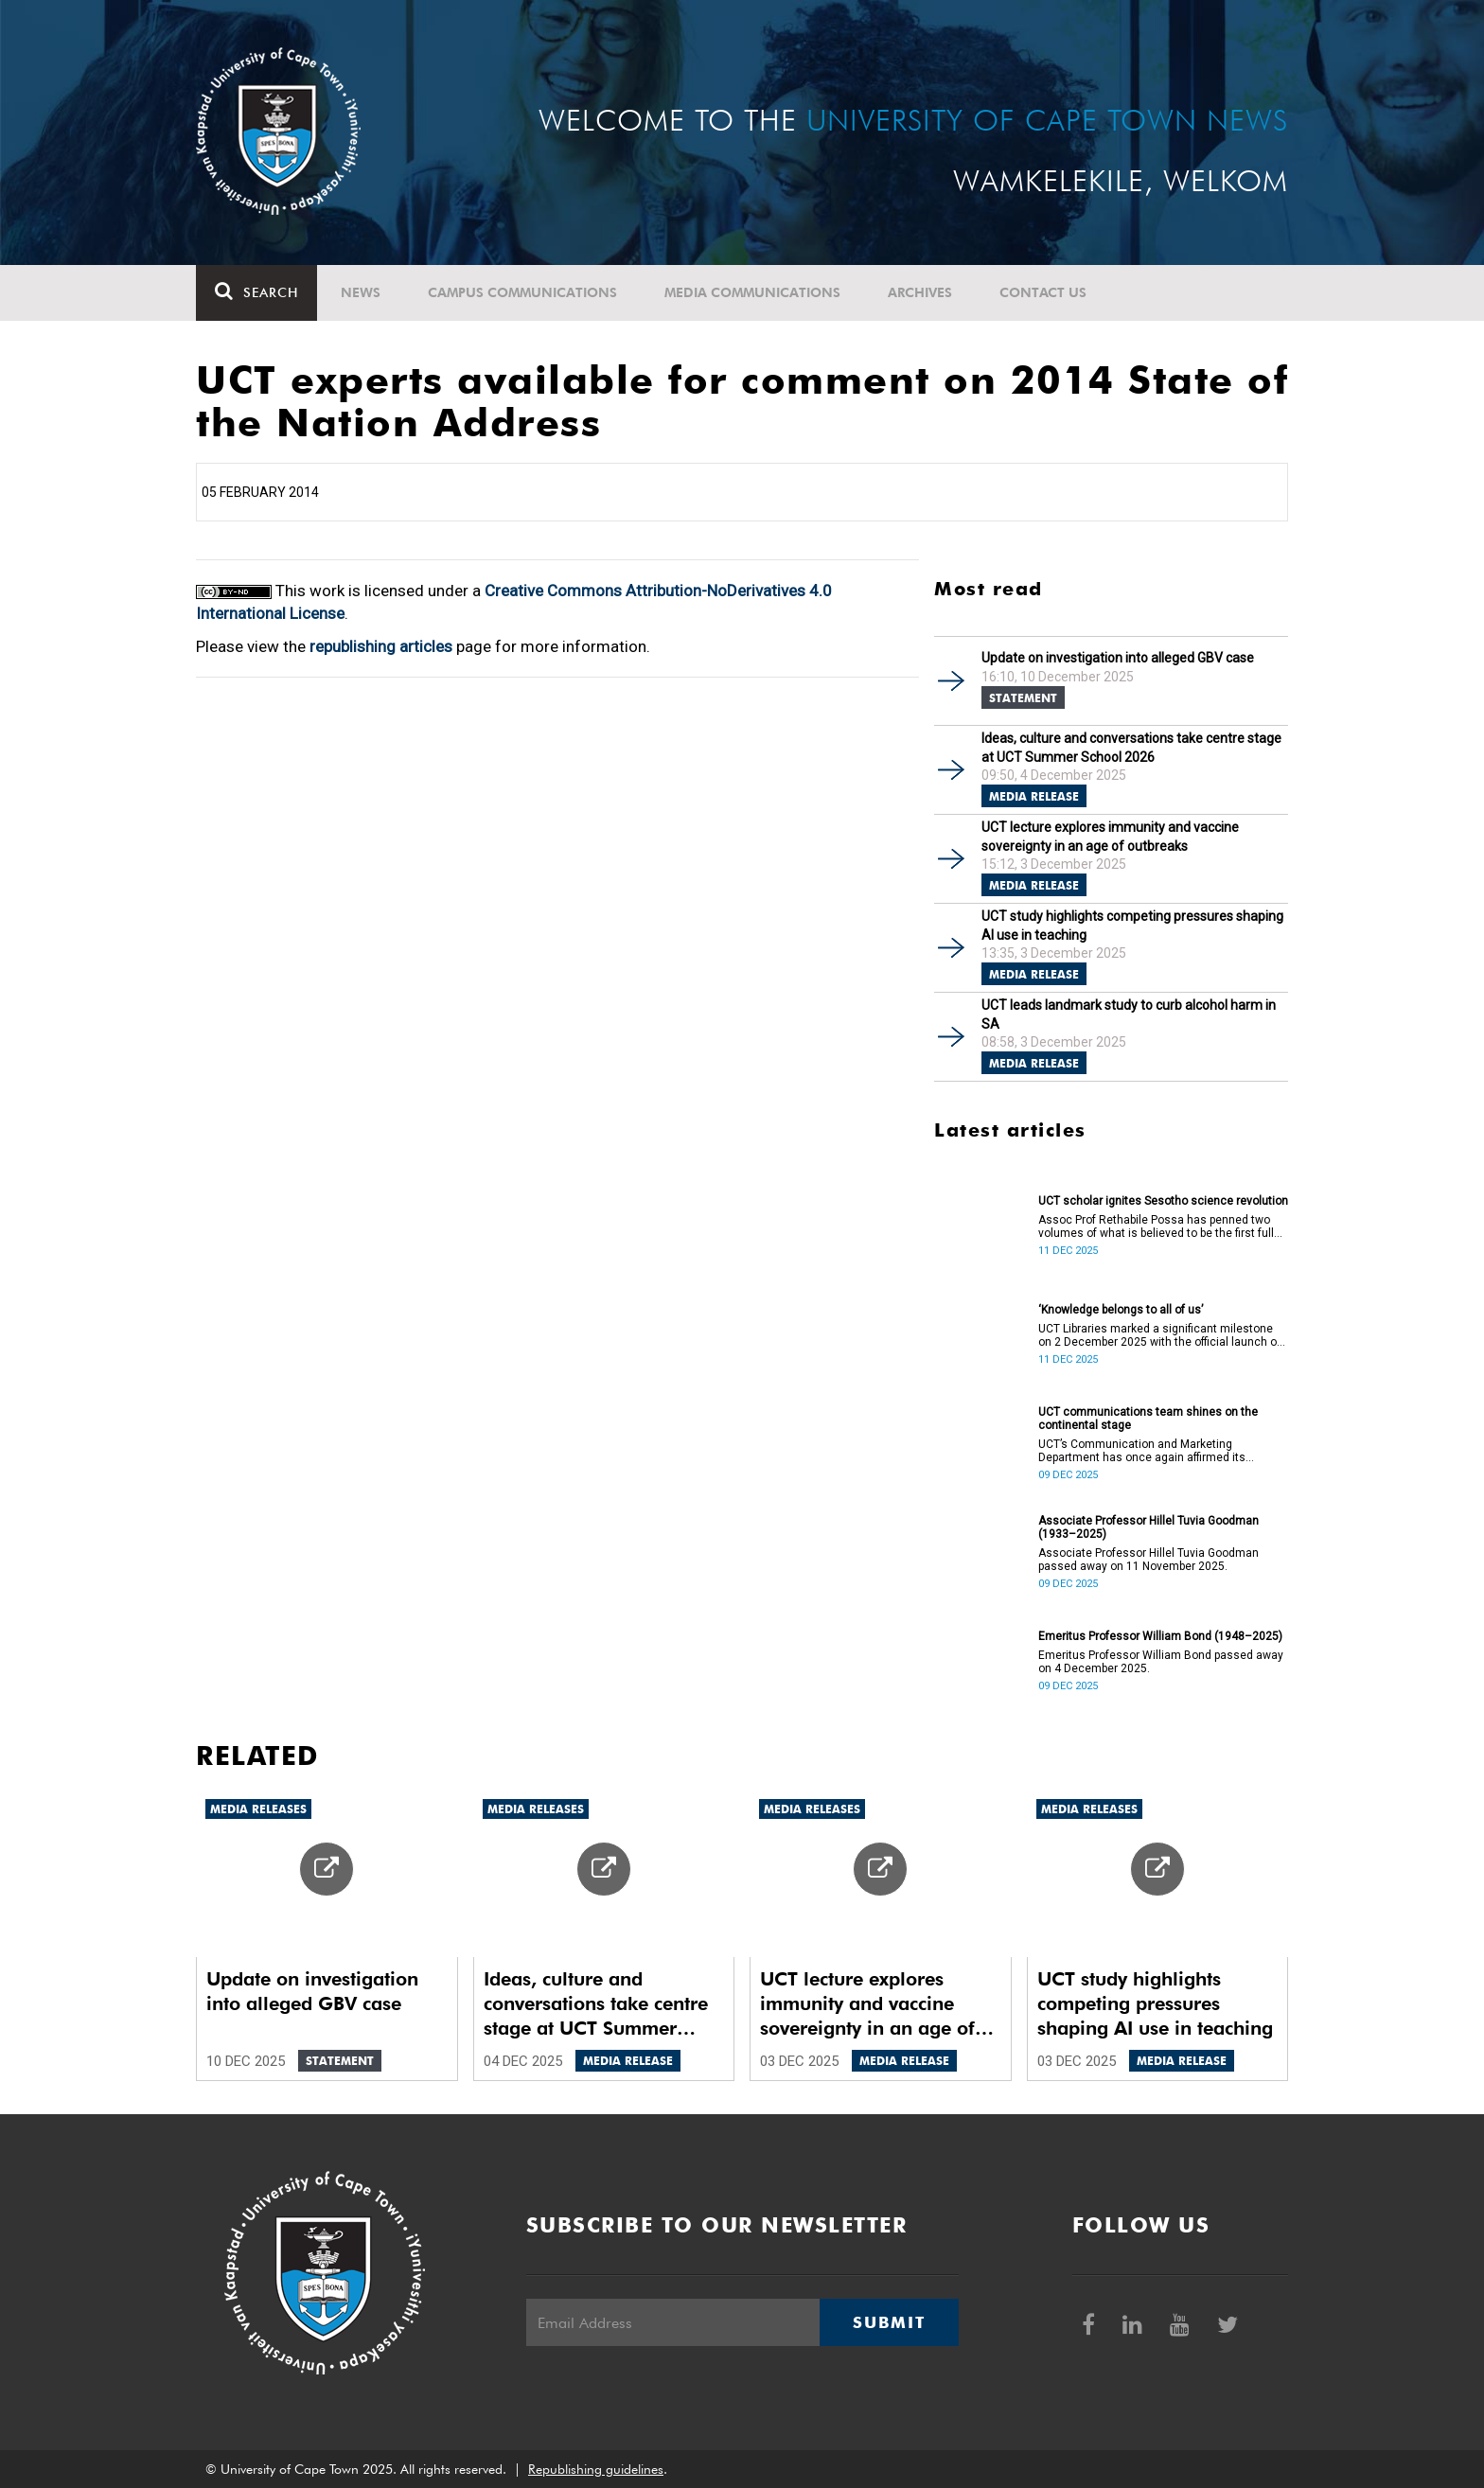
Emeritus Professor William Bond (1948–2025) (1160, 1636)
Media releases (258, 1809)
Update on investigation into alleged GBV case (1117, 657)
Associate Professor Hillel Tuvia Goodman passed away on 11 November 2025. (1148, 1559)
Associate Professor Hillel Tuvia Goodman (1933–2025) (1148, 1527)
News (360, 292)
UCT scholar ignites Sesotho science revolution (1163, 1201)
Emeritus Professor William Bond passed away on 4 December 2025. (1160, 1662)
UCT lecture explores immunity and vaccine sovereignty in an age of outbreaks (1110, 837)
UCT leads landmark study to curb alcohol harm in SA (1128, 1014)
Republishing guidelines (595, 2469)
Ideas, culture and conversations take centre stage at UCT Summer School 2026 (1131, 748)
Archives (920, 292)
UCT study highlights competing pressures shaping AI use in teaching (1132, 926)
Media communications (752, 292)
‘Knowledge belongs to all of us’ (1120, 1309)
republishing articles (380, 646)
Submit (889, 2322)
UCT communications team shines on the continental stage (1148, 1418)
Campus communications (522, 292)
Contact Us (1042, 292)
